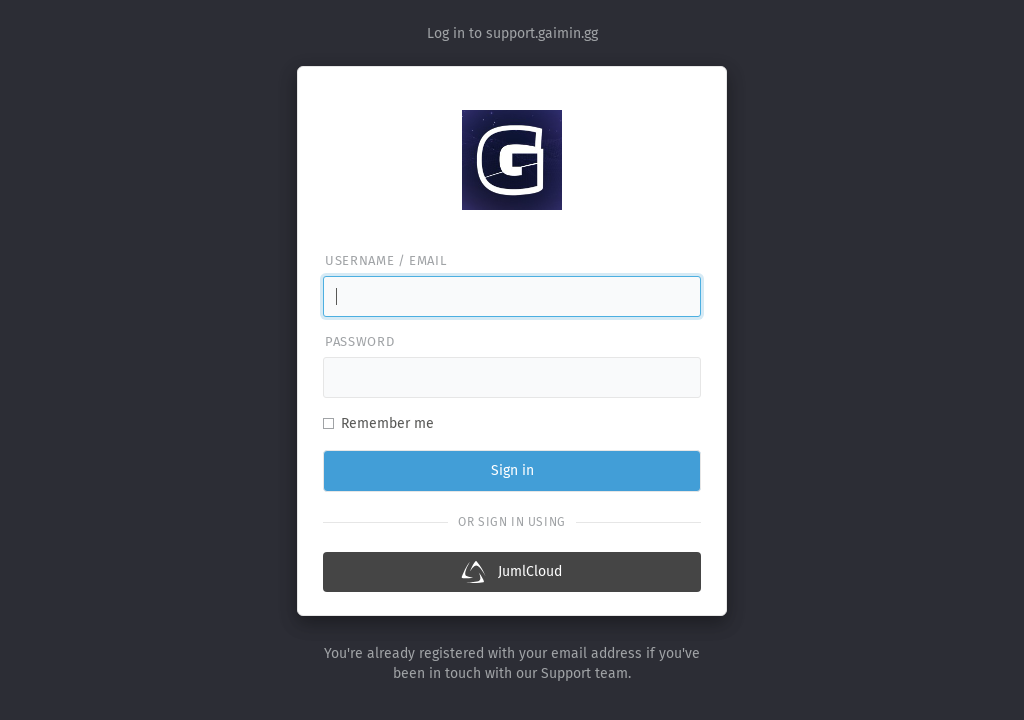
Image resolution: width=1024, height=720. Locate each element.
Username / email (385, 260)
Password (359, 341)
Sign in (512, 470)
